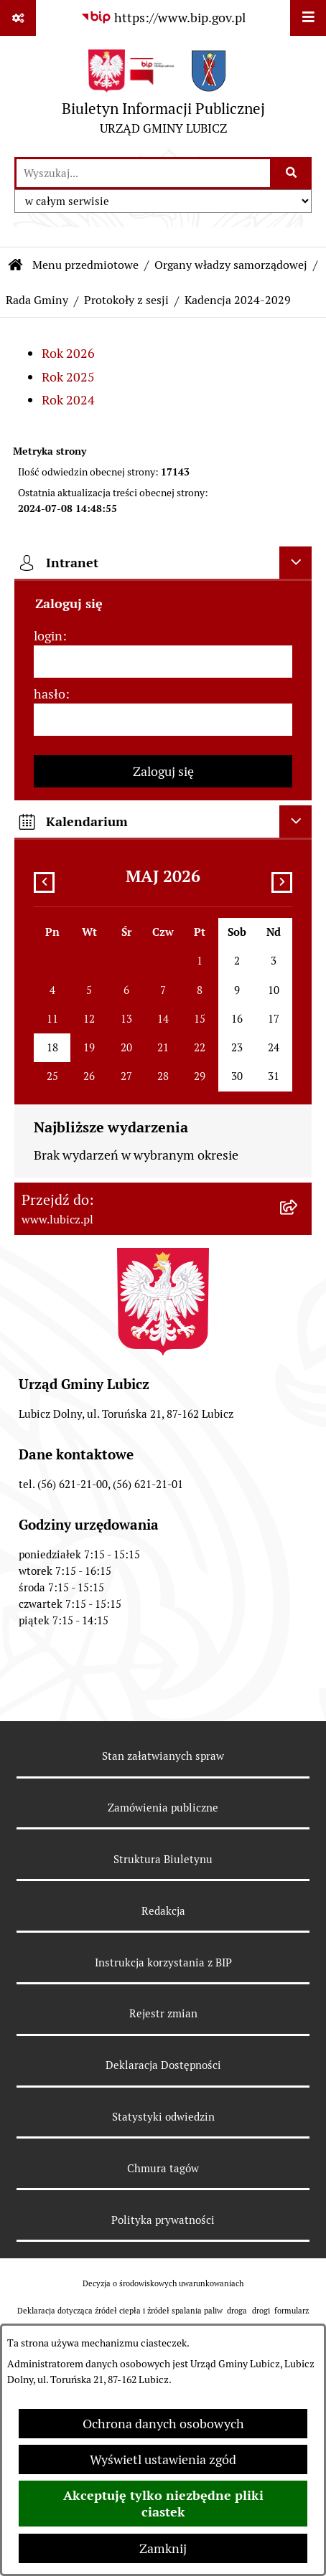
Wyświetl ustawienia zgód (163, 2459)
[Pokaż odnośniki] (18, 18)
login (48, 636)
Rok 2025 (68, 377)
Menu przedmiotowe (85, 265)
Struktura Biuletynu (163, 1859)
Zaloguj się (163, 771)
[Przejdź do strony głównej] (163, 95)
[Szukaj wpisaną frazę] (292, 173)
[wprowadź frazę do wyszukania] (143, 173)
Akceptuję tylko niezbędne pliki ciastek (163, 2503)
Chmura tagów (163, 2168)
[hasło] (163, 720)
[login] (163, 661)
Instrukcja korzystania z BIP (163, 1962)
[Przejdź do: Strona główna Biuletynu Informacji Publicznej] (16, 265)
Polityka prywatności (163, 2220)
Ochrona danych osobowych (163, 2423)
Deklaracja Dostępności (163, 2065)
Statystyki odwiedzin (163, 2116)
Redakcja (163, 1911)
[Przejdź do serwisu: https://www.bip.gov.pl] (163, 17)
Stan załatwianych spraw (163, 1756)
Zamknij (163, 2548)
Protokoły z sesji (126, 300)
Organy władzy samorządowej (230, 265)
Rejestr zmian (163, 2013)
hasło (49, 694)
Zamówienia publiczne (163, 1807)
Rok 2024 (68, 400)
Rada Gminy (37, 300)
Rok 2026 (68, 353)
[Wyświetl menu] (308, 18)
